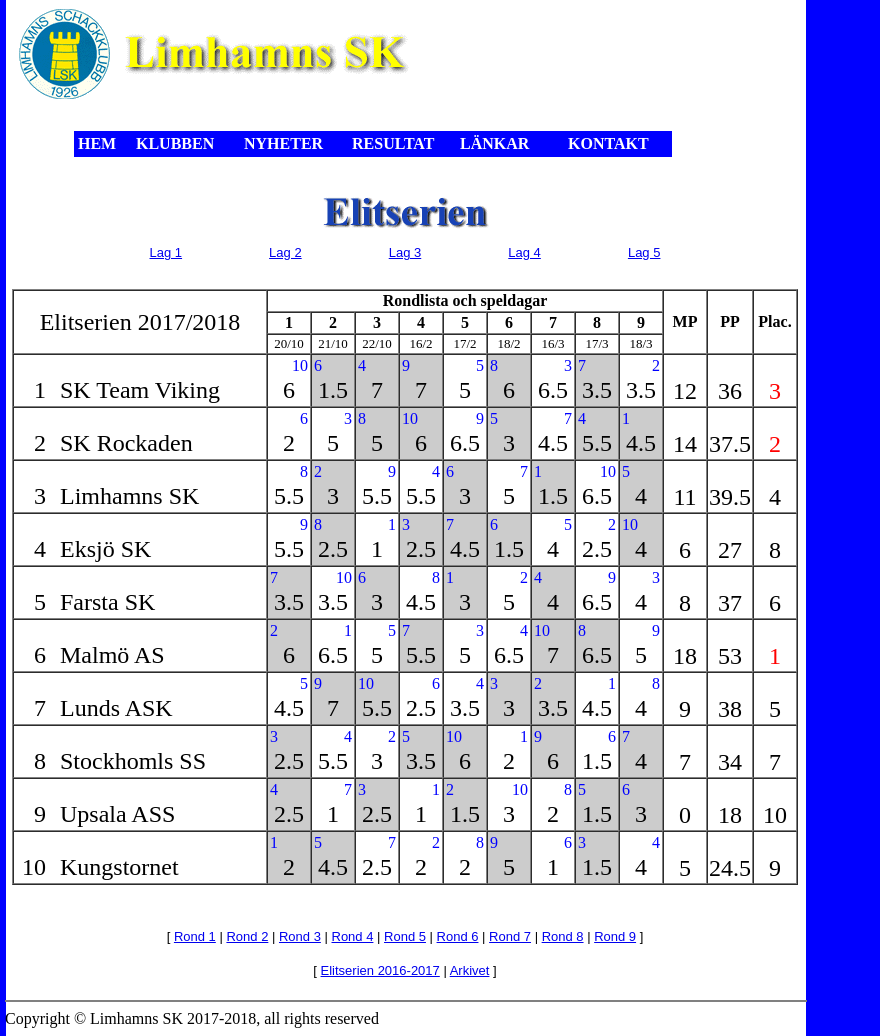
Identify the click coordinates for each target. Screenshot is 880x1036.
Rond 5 (405, 936)
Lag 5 (644, 252)
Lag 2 (285, 252)
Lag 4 (524, 252)
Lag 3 (405, 252)
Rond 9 (615, 936)
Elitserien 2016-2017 (380, 970)
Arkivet (470, 970)
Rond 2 (247, 936)
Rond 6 (458, 936)
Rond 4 (353, 936)
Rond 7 (510, 936)
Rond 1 (195, 936)
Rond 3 (300, 936)
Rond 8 (563, 936)
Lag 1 (166, 252)
